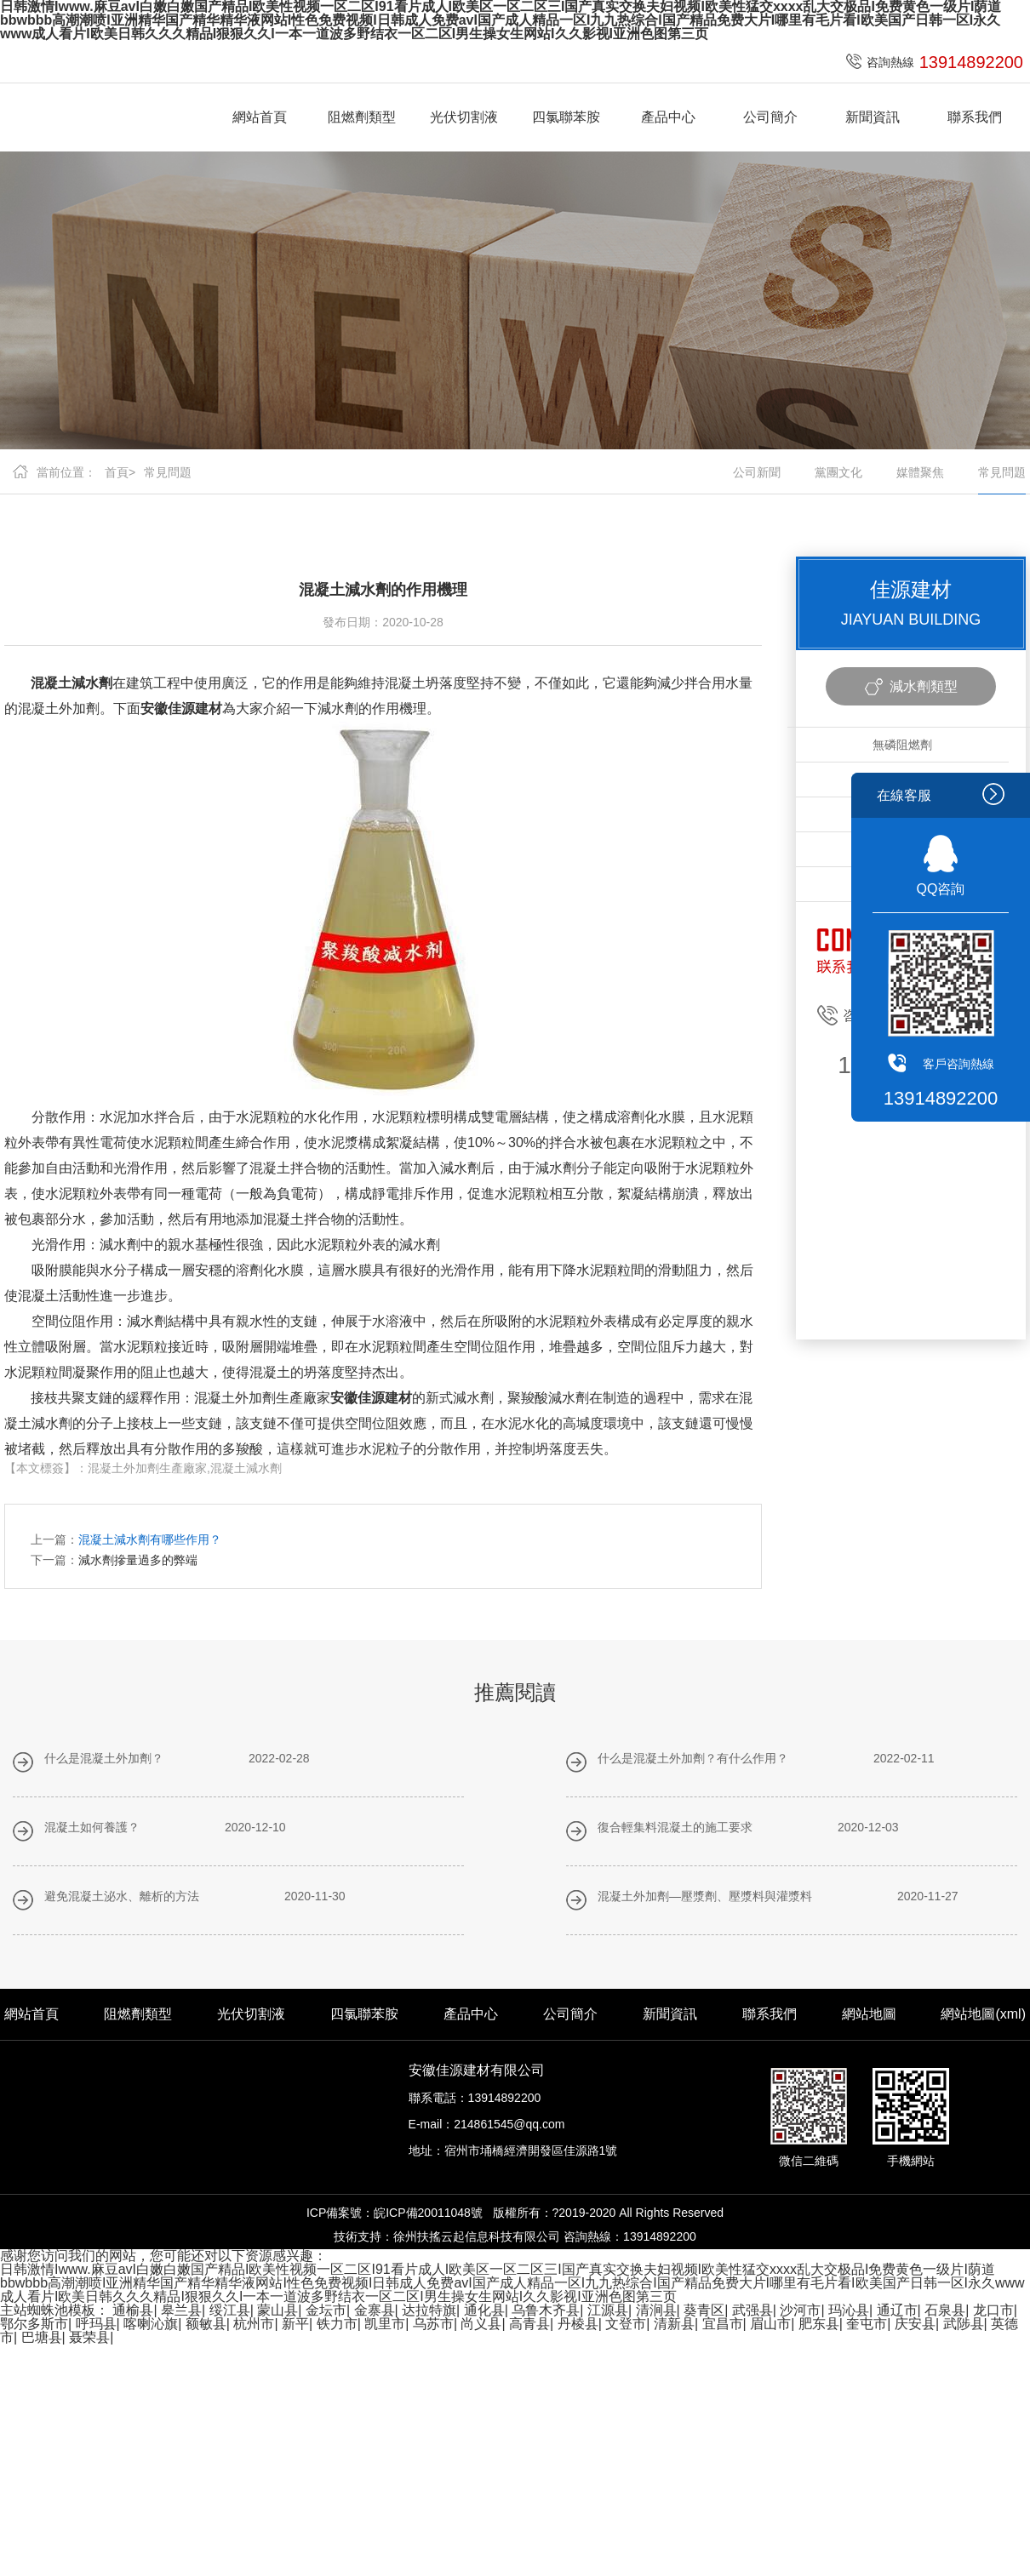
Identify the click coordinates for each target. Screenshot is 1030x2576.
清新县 (674, 2323)
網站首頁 (259, 117)
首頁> (120, 472)
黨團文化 (838, 472)
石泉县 (944, 2310)
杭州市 (253, 2323)
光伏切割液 (464, 117)
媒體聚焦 (920, 472)
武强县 (752, 2310)
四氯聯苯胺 (566, 117)
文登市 (625, 2323)
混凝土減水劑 (71, 683)
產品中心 (668, 117)
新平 (295, 2323)
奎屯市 (866, 2323)
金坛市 (326, 2310)
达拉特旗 (429, 2310)
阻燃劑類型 (362, 117)
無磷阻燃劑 (902, 745)
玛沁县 (848, 2310)
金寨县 (374, 2310)
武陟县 (963, 2323)
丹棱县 (578, 2323)
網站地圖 (869, 2014)
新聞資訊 (872, 117)
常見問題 (168, 472)
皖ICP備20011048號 (428, 2212)
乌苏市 (433, 2323)
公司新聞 (757, 472)
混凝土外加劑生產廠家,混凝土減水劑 (185, 1468)
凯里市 (384, 2323)
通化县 (484, 2310)
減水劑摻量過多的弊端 (137, 1560)
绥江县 (229, 2310)
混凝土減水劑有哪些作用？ (149, 1539)
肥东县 (818, 2323)
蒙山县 (277, 2310)
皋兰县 (181, 2310)
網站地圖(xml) (983, 2014)
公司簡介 (770, 117)
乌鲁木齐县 (546, 2310)
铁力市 (337, 2323)
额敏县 (206, 2323)
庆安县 (915, 2323)
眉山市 (770, 2323)
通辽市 (897, 2310)
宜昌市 (722, 2323)
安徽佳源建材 (181, 708)
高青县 (529, 2323)
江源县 (607, 2310)
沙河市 (800, 2310)
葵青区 (704, 2310)
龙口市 (993, 2310)
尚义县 (481, 2323)
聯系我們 (974, 117)
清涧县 (656, 2310)
